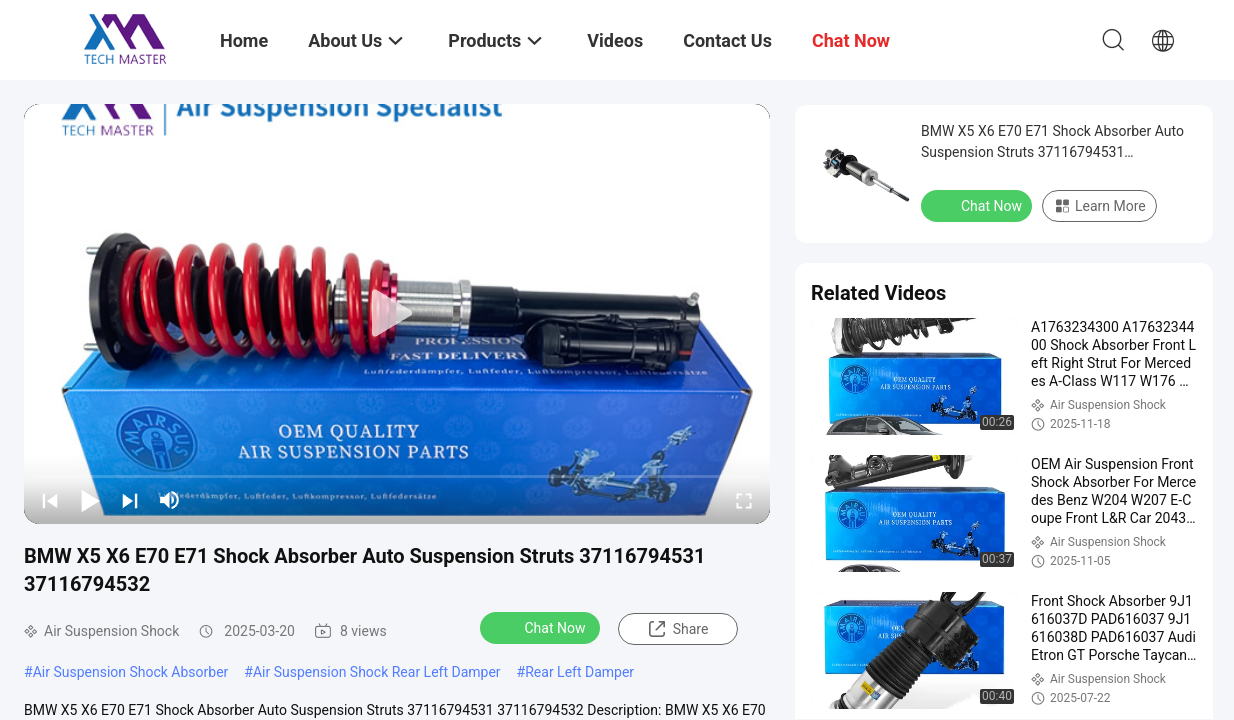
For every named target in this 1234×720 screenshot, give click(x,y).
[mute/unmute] (170, 500)
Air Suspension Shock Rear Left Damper (377, 672)
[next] (130, 500)
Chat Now (542, 627)
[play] (397, 314)
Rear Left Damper (579, 672)
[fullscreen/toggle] (744, 500)
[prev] (50, 500)
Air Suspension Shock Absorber (131, 672)
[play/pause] (90, 500)
